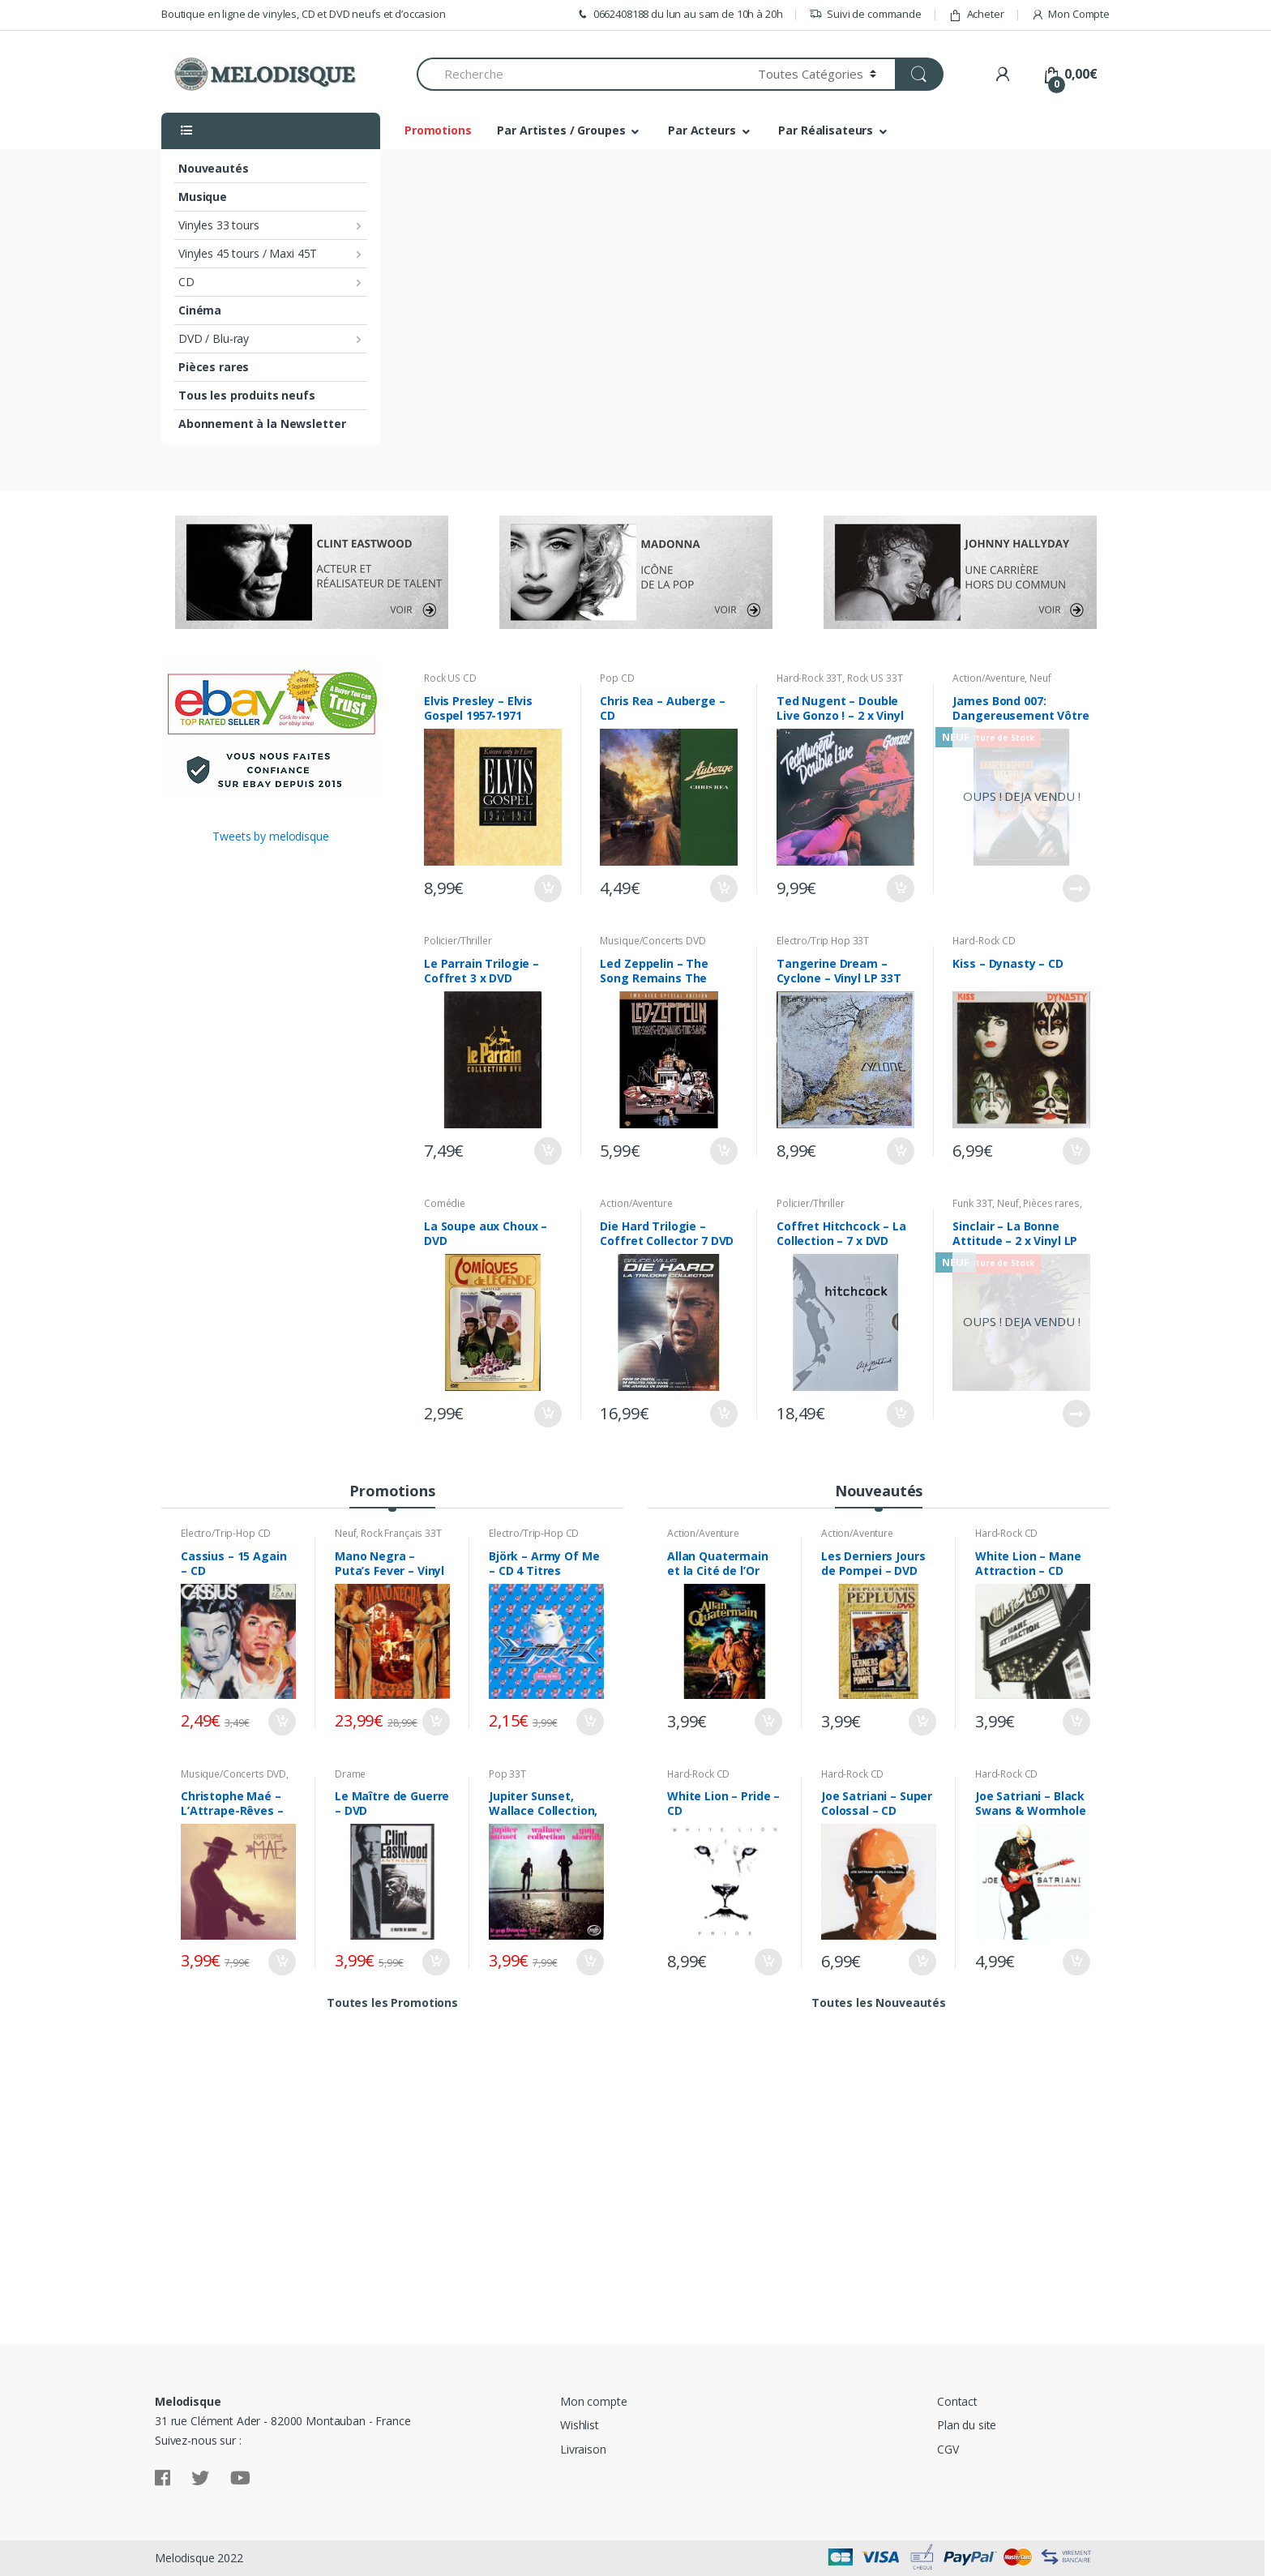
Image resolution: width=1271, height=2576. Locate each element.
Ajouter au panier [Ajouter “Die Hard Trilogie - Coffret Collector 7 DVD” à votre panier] (723, 1413)
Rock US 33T (874, 678)
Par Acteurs (701, 130)
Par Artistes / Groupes (561, 130)
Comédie (444, 1203)
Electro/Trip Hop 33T (823, 941)
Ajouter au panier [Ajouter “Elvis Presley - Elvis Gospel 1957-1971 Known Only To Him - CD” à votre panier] (547, 888)
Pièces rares (213, 366)
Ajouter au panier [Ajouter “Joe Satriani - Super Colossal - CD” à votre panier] (921, 1962)
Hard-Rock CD (983, 941)
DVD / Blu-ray (213, 338)
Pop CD (617, 678)
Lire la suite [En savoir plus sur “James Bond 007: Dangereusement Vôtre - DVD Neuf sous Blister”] (1075, 888)
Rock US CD (450, 678)
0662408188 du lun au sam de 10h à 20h (679, 14)
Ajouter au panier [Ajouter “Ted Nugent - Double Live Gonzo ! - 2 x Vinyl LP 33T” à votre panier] (899, 888)
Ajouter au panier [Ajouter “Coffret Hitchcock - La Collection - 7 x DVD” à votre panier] (899, 1413)
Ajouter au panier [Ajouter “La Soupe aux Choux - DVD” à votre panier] (547, 1413)
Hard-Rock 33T (809, 678)
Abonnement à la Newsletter (261, 423)
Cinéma (199, 310)
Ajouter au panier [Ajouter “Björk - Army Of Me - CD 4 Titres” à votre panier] (589, 1721)
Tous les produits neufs (246, 395)
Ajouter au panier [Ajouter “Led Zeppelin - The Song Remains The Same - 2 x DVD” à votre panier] (723, 1151)
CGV (948, 2449)
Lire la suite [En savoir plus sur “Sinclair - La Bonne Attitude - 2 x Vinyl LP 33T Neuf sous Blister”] (1075, 1413)
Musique (202, 196)
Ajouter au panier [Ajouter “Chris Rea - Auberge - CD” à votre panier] (723, 888)
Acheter (976, 14)
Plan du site (966, 2425)
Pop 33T (507, 1774)
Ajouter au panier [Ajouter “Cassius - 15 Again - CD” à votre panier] (281, 1721)
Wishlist (579, 2425)
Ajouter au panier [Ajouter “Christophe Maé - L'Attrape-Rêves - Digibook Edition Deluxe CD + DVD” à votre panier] (281, 1962)
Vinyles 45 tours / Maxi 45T (247, 253)
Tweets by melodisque (270, 836)
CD (186, 281)
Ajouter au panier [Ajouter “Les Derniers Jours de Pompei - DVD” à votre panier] (921, 1721)
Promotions (438, 130)
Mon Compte (1070, 14)
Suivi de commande (865, 14)
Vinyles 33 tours (218, 225)
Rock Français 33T (401, 1533)
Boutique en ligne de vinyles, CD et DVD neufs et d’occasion (303, 13)
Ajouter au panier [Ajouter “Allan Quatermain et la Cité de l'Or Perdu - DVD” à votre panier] (767, 1721)
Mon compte (593, 2401)
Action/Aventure (988, 678)
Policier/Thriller (458, 941)
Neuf (1040, 678)
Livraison (583, 2449)
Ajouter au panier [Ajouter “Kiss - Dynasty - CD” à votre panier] (1075, 1151)
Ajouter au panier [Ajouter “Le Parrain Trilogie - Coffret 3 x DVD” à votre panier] (547, 1151)
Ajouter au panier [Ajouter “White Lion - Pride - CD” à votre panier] (767, 1962)
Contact (957, 2401)
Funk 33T (972, 1203)
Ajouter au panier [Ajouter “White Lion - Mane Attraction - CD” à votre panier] (1075, 1721)
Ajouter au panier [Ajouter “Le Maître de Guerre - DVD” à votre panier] (435, 1962)
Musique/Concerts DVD (652, 941)
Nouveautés (213, 168)
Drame (350, 1774)
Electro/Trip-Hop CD (226, 1533)
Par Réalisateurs (825, 130)
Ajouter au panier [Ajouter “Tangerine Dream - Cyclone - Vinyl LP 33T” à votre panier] (899, 1151)
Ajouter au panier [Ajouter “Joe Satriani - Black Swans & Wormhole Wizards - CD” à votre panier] (1075, 1962)
